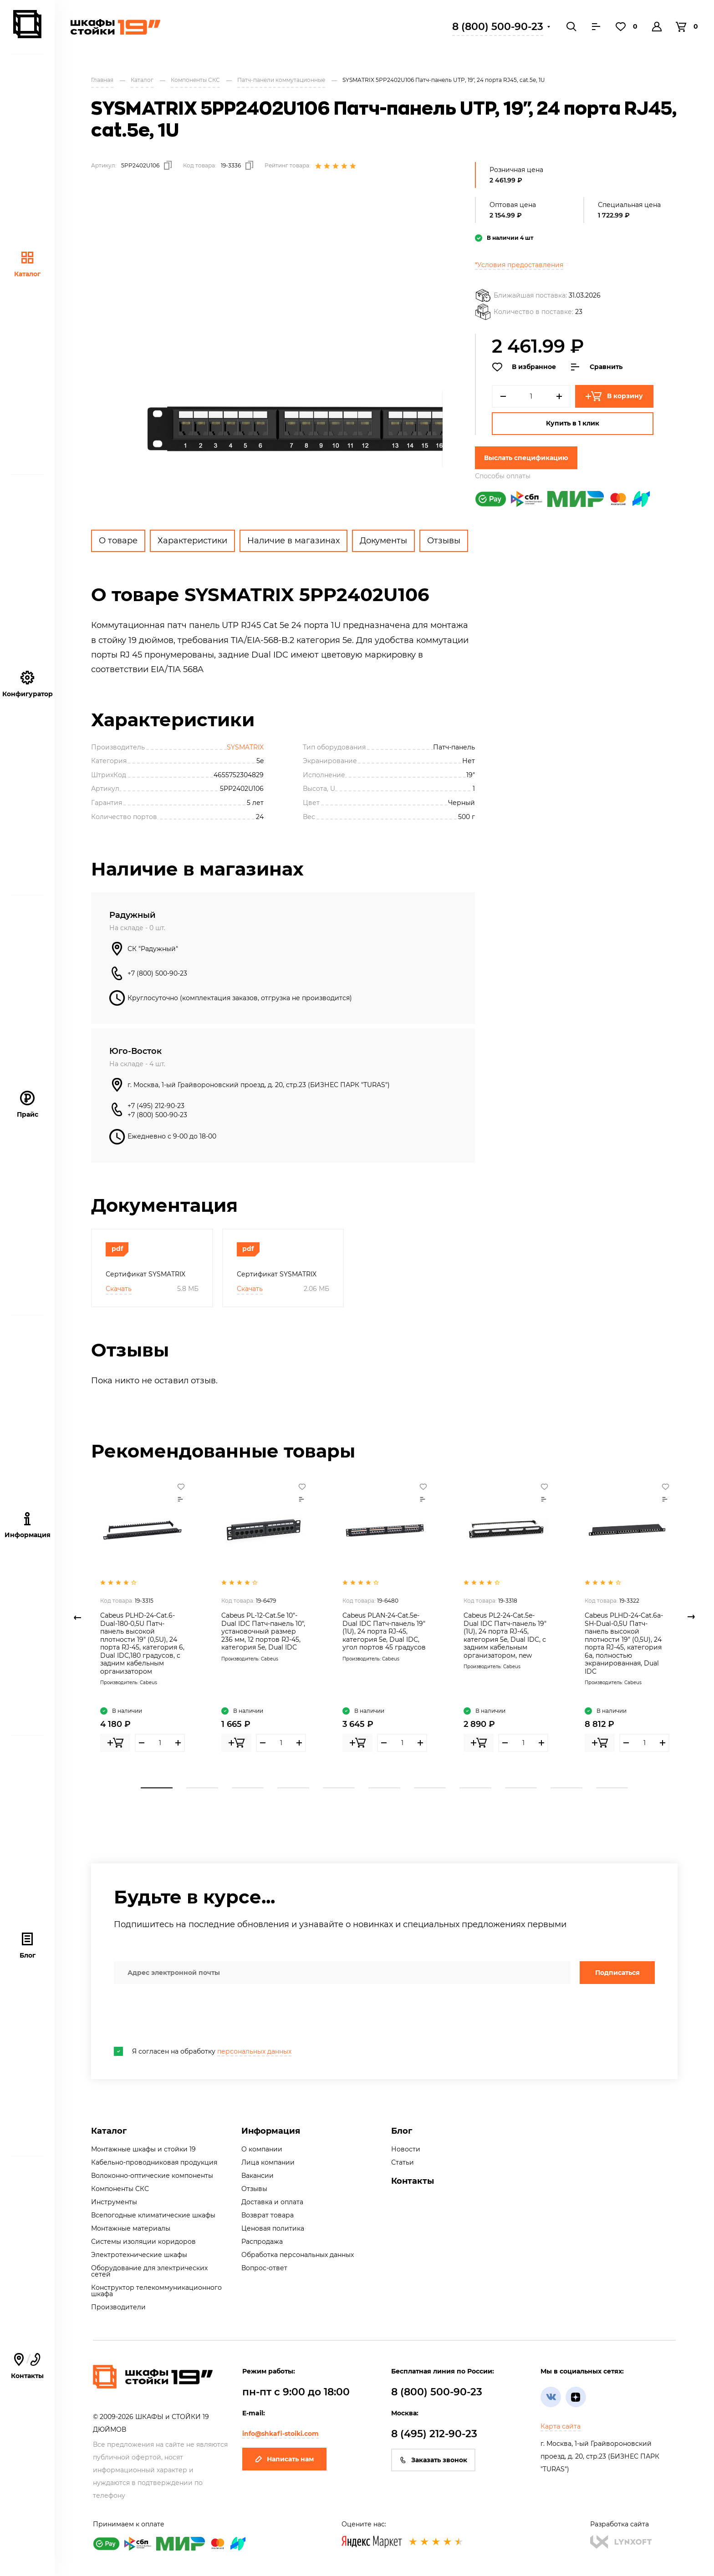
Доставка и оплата (272, 2202)
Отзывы (443, 541)
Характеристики (192, 541)
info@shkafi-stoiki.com (280, 2433)
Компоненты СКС (120, 2189)
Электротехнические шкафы (139, 2255)
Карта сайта (561, 2426)
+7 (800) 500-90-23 (157, 973)
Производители (118, 2307)
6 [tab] (384, 1787)
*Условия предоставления (519, 265)
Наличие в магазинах (293, 541)
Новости (405, 2149)
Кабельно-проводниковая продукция (154, 2162)
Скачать (119, 1289)
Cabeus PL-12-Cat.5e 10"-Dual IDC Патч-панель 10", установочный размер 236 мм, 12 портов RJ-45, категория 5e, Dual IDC (263, 1631)
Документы (383, 541)
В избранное (524, 367)
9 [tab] (521, 1787)
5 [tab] (339, 1787)
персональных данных (254, 2051)
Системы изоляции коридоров (143, 2241)
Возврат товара (267, 2215)
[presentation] (183, 2015)
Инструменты (114, 2202)
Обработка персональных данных (297, 2255)
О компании (261, 2149)
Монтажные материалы (130, 2228)
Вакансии (257, 2175)
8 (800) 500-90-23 (497, 26)
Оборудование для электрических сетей (149, 2271)
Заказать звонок (433, 2460)
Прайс (27, 1104)
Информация (270, 2131)
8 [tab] (475, 1787)
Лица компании (268, 2162)
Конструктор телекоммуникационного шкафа (156, 2290)
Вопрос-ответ (264, 2268)
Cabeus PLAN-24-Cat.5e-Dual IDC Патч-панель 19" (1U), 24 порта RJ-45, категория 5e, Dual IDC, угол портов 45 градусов (384, 1631)
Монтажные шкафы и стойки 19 (143, 2149)
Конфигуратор (27, 684)
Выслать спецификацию (526, 458)
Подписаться (617, 1973)
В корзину (614, 396)
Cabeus (148, 1682)
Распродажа (262, 2241)
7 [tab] (430, 1787)
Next (691, 1617)
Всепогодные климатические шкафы (153, 2215)
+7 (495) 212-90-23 (156, 1106)
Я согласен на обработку (202, 2051)
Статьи (402, 2162)
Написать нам (284, 2459)
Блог (28, 1945)
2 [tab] (202, 1787)
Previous (77, 1617)
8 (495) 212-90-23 (434, 2434)
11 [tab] (612, 1787)
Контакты (27, 2366)
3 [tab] (248, 1787)
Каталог (27, 264)
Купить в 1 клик (572, 423)
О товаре (118, 541)
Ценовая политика (272, 2228)
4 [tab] (293, 1787)
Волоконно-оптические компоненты (152, 2175)
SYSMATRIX (245, 747)
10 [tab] (566, 1787)
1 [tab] (157, 1787)
